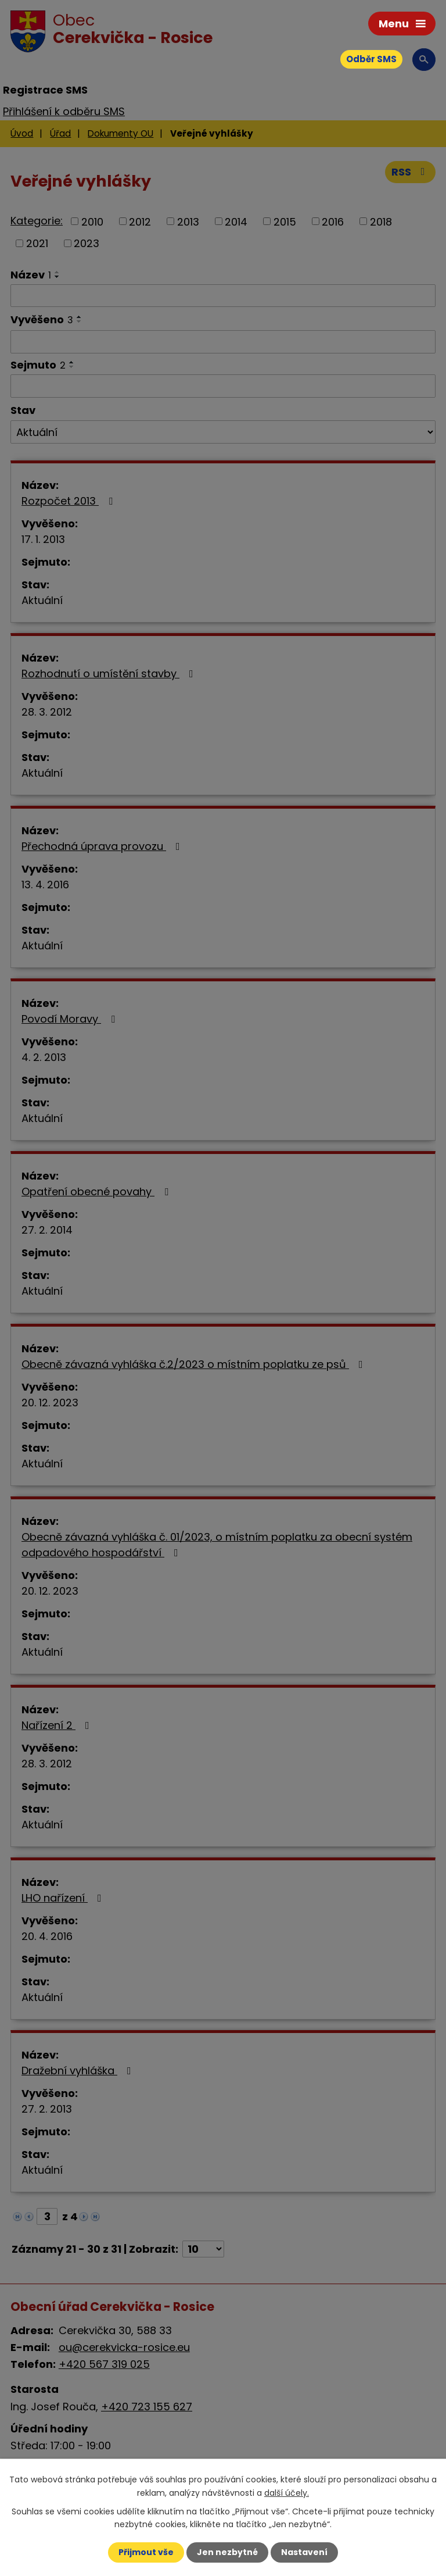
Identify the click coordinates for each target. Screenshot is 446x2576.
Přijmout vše (146, 2552)
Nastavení (304, 2552)
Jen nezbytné (227, 2552)
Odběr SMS (371, 59)
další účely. (286, 2492)
